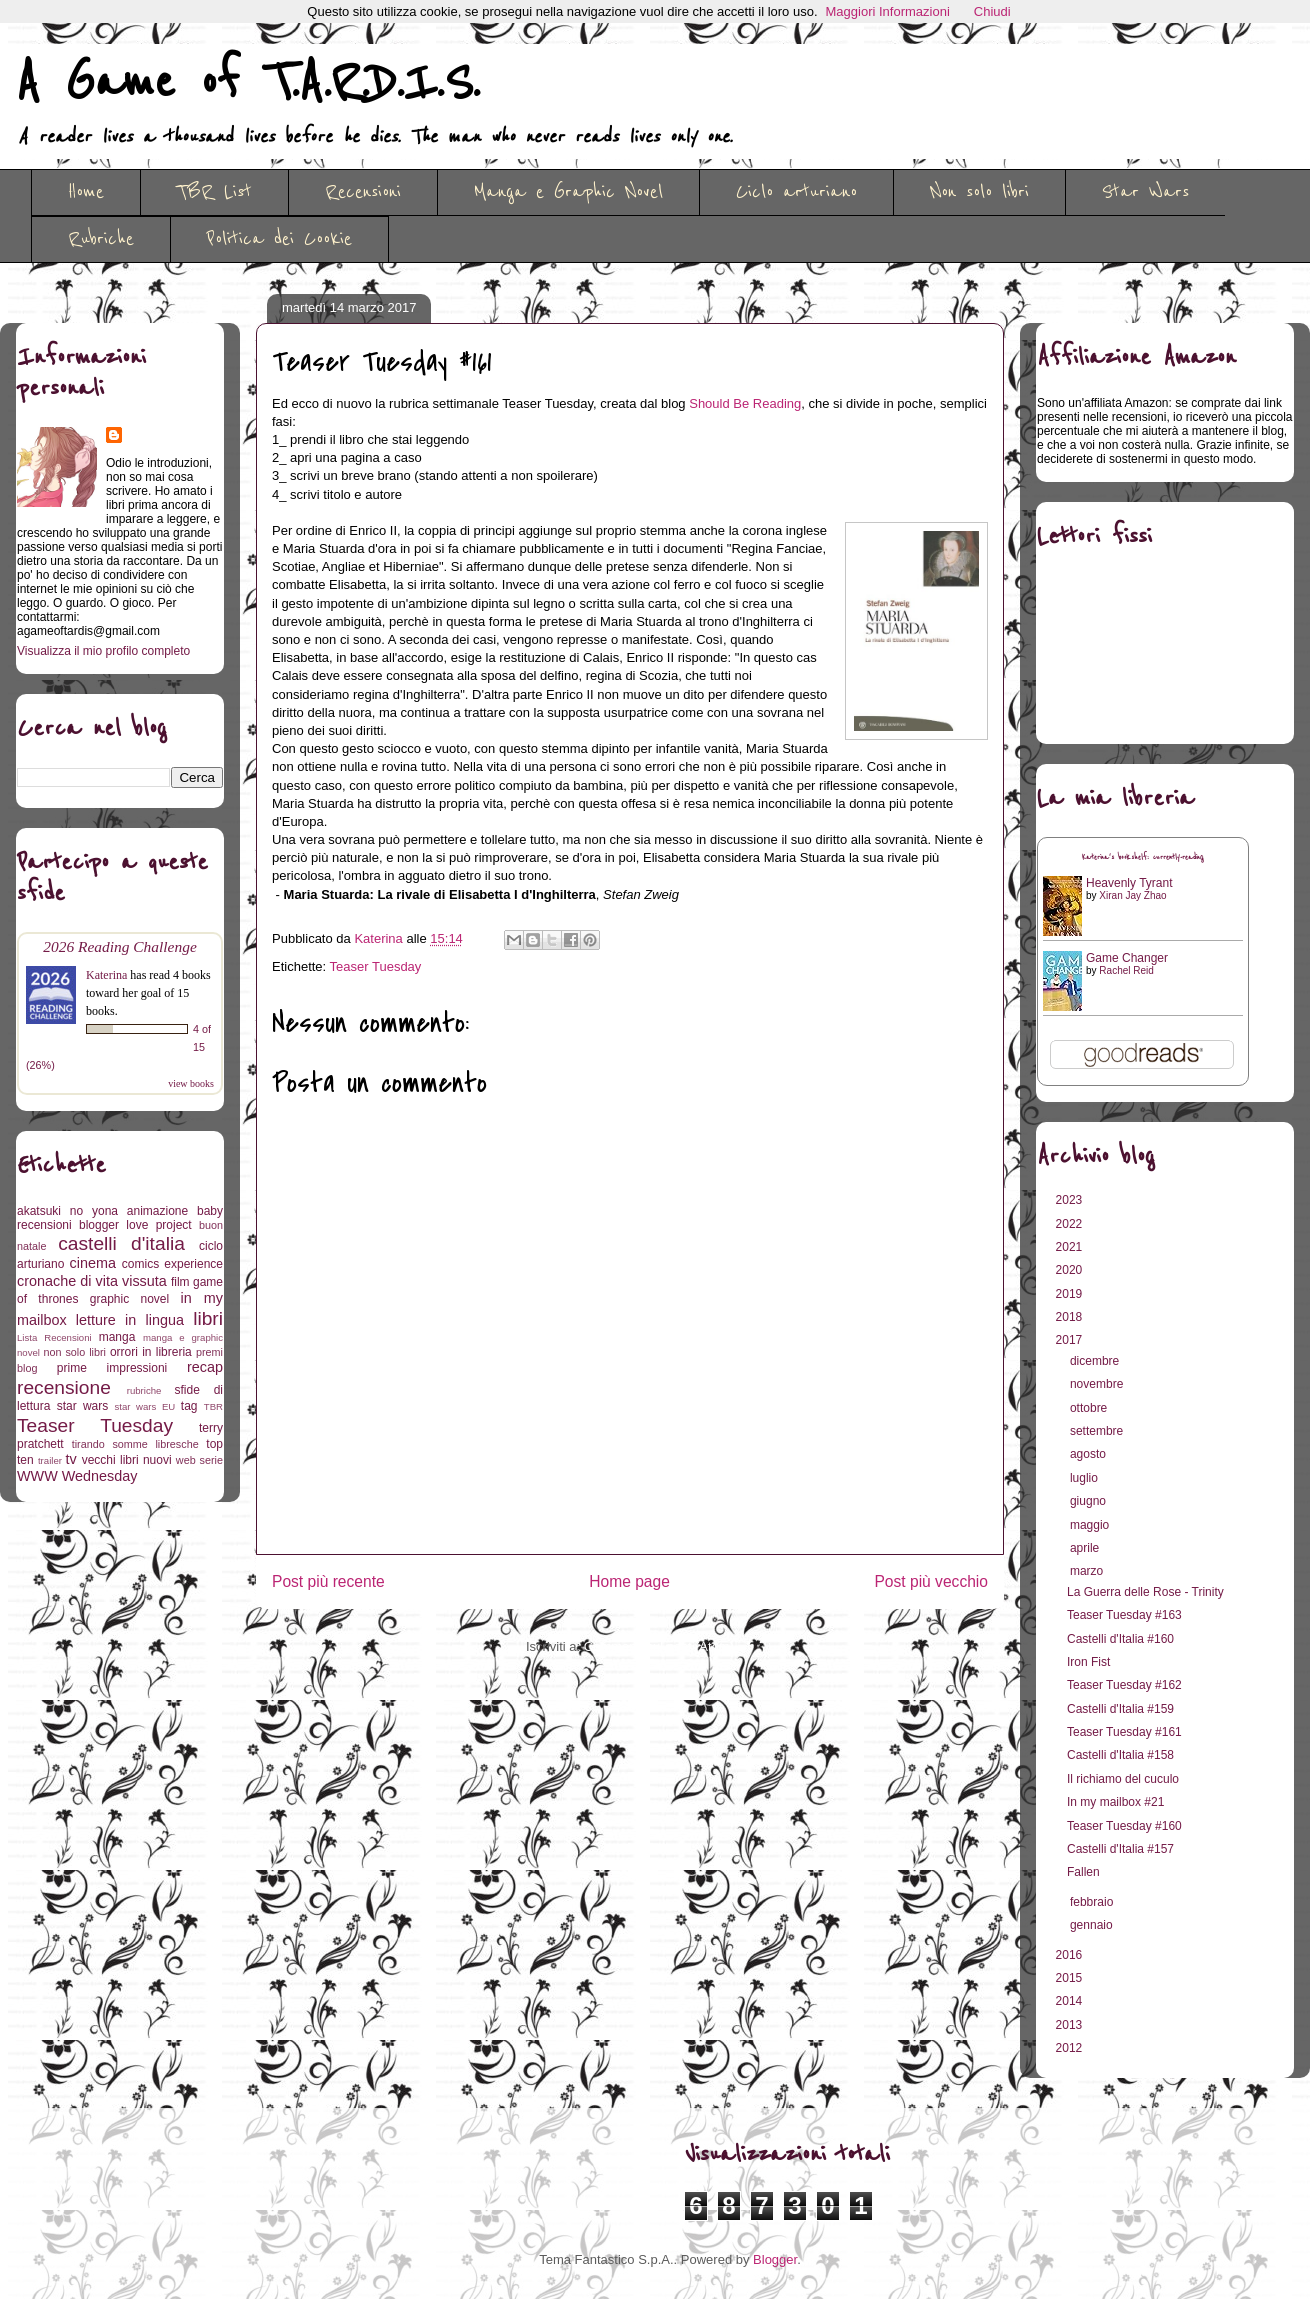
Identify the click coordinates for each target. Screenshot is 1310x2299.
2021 (1071, 1247)
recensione (64, 1387)
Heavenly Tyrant (1129, 883)
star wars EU (145, 1406)
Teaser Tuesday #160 (1124, 1826)
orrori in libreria (151, 1352)
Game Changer (1127, 958)
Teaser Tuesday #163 (1124, 1615)
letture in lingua (130, 1320)
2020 (1071, 1270)
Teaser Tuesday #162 (1124, 1685)
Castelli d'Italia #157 (1120, 1849)
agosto (1089, 1454)
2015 (1071, 1978)
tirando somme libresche (135, 1444)
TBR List (214, 192)
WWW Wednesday (77, 1476)
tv (71, 1459)
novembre (1098, 1384)
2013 (1071, 2025)
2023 (1071, 1200)
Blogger (775, 2259)
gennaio (1093, 1925)
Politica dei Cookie (279, 239)
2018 (1071, 1317)
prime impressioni (112, 1368)
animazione (157, 1211)
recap (205, 1367)
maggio (1091, 1525)
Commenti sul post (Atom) (659, 1646)
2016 (1071, 1955)
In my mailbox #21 (1115, 1802)
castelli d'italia (121, 1243)
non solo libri (75, 1352)
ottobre (1090, 1408)
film (180, 1282)
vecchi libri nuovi (127, 1460)
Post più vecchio (931, 1581)
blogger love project (135, 1225)
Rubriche (101, 239)
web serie (199, 1460)
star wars (83, 1406)
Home (86, 192)
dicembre (1096, 1361)
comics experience (172, 1264)
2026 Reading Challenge (120, 946)
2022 (1071, 1224)
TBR (213, 1406)
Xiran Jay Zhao (1132, 895)
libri (208, 1318)
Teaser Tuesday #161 (1124, 1732)
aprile (1086, 1548)
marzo (1088, 1571)
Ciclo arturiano (796, 192)
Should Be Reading (745, 403)
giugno (1089, 1501)
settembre (1098, 1431)
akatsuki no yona (67, 1211)
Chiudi (992, 11)
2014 (1071, 2001)
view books (191, 1083)
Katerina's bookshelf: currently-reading (1143, 857)
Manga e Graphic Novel (568, 192)
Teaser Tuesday (376, 966)
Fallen (1083, 1872)
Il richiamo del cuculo (1123, 1779)
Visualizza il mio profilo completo (103, 651)
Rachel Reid (1126, 970)
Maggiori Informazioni (888, 11)
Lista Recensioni (54, 1337)
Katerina (106, 975)
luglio (1085, 1478)
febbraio (1093, 1902)
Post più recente (328, 1581)
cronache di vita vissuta (92, 1281)
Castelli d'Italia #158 (1120, 1755)
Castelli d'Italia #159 (1120, 1709)
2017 (1071, 1340)
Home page (629, 1581)
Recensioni (363, 192)
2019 (1071, 1294)
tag (189, 1406)
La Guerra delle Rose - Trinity (1145, 1592)
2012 (1071, 2048)
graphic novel (129, 1299)
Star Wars (1145, 192)
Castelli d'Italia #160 (1120, 1639)
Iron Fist (1088, 1662)
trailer (50, 1460)
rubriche (144, 1390)
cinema (93, 1263)
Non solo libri (979, 192)
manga (117, 1337)
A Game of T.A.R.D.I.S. (248, 83)
